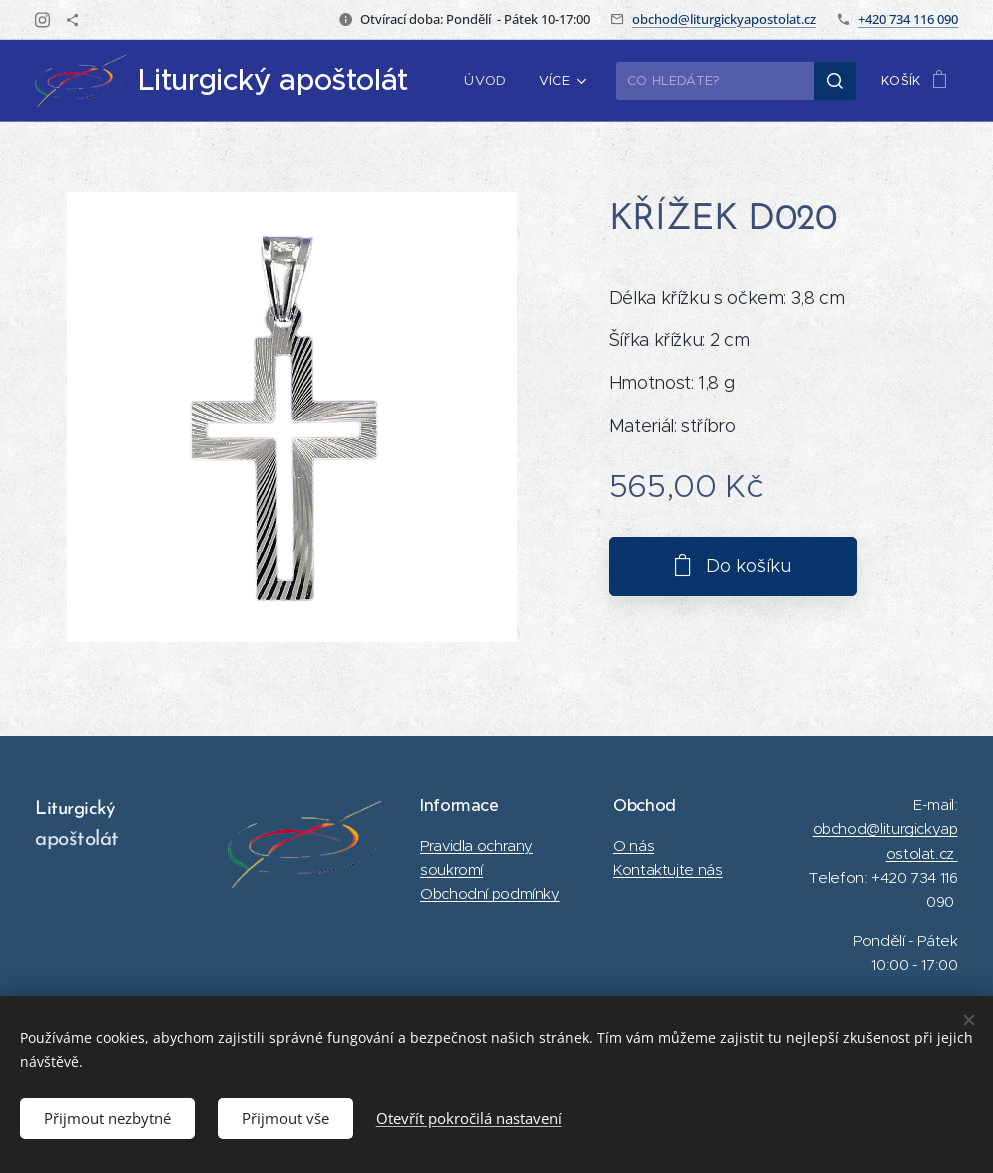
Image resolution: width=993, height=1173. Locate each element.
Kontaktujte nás (667, 869)
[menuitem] (491, 81)
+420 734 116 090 (908, 19)
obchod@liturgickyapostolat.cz (724, 19)
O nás (633, 845)
